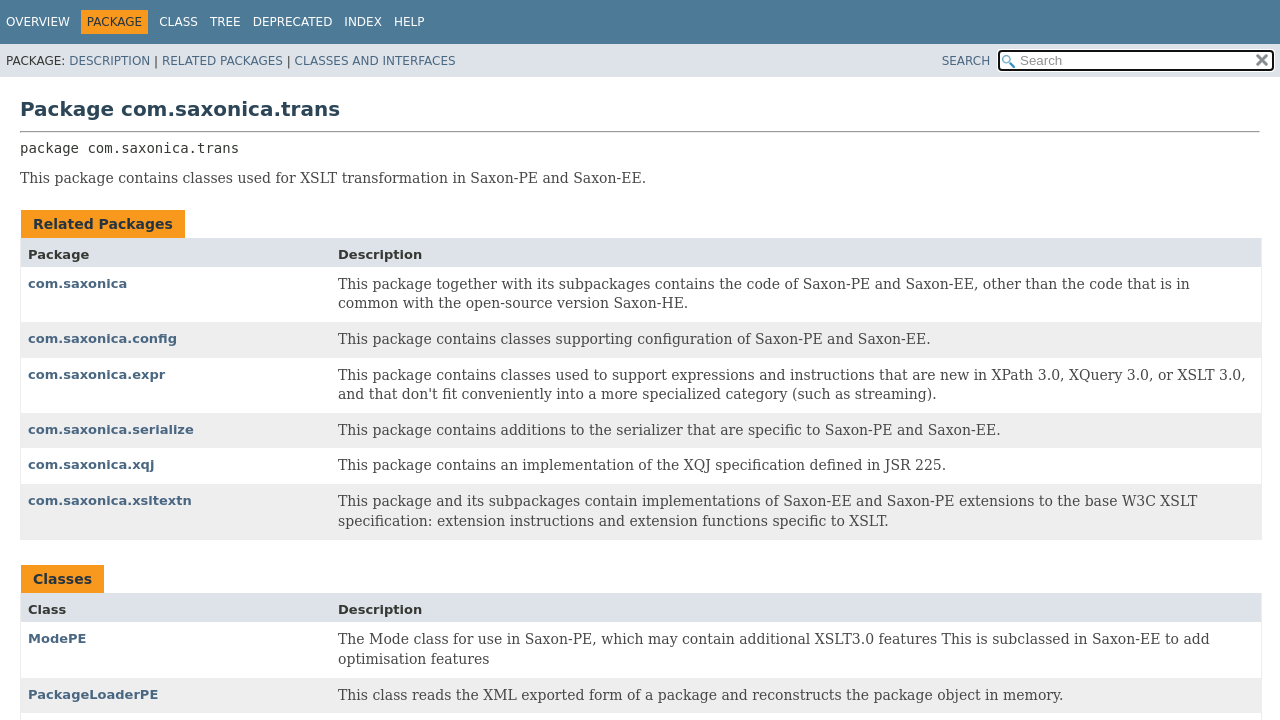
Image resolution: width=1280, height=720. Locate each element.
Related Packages (222, 61)
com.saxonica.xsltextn (110, 500)
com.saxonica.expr (96, 374)
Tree (225, 22)
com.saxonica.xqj (91, 464)
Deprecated (293, 22)
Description (109, 61)
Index (363, 22)
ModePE (57, 638)
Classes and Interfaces (375, 61)
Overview (38, 22)
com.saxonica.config (102, 338)
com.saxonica (77, 283)
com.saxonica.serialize (111, 429)
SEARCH (966, 61)
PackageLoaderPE (93, 694)
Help (409, 22)
